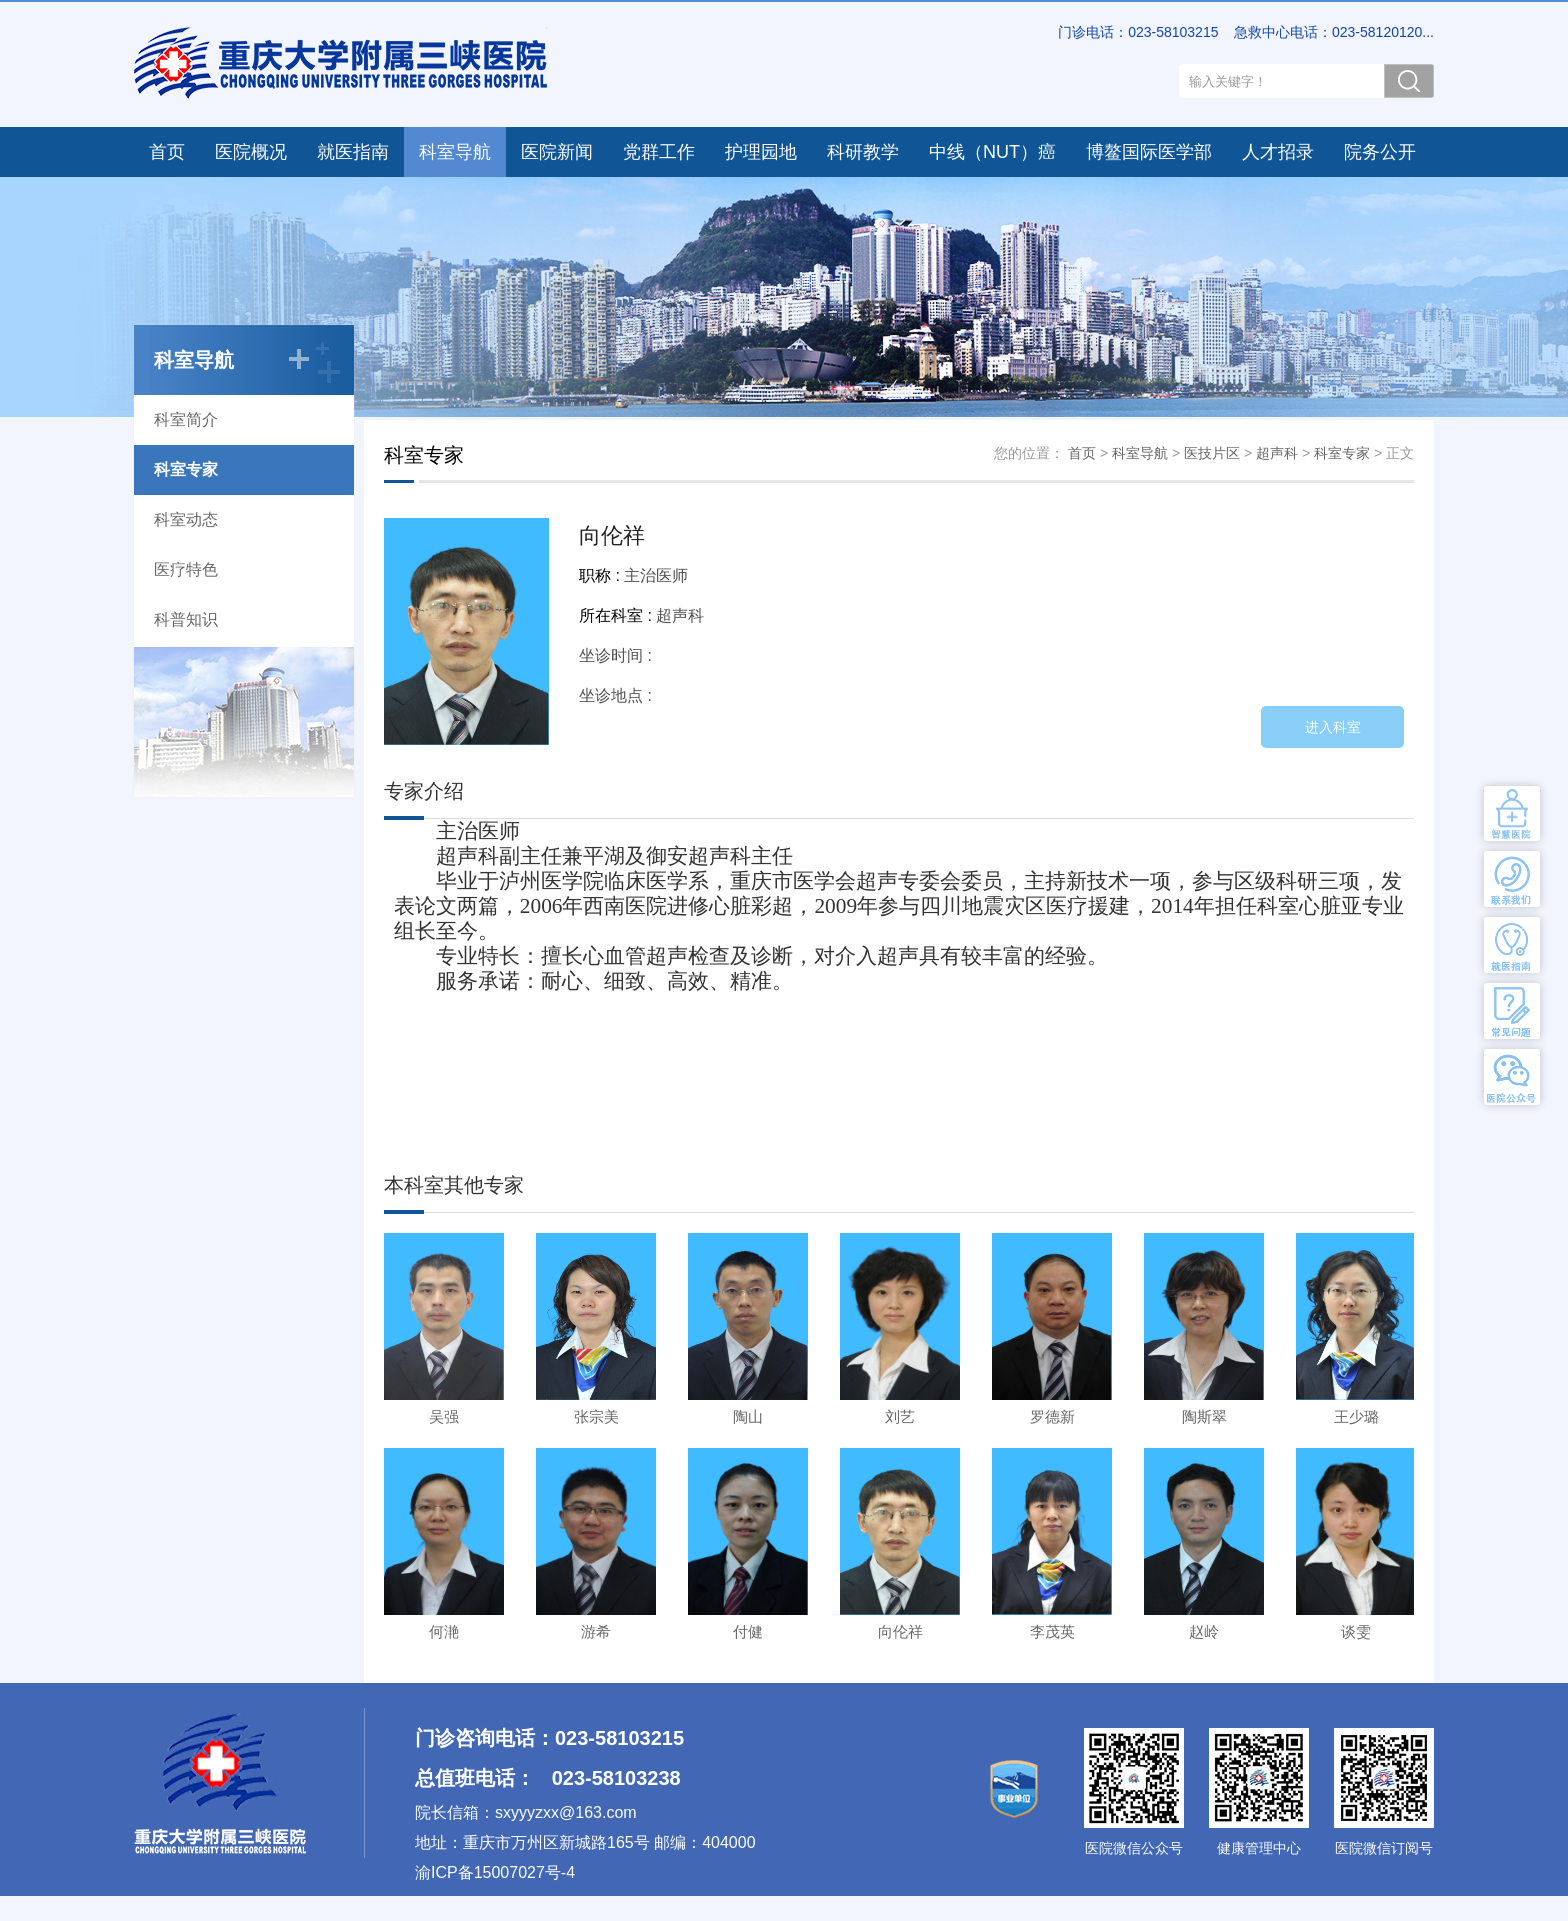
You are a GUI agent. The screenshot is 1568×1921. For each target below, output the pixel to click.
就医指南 (353, 152)
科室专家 (186, 469)
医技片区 (1212, 453)
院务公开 (1380, 152)
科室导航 (455, 152)
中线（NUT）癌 (992, 152)
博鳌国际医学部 (1149, 152)
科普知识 (186, 619)
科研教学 (863, 152)
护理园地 (761, 152)
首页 (167, 152)
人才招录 (1278, 152)
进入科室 (1333, 727)
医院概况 (251, 152)
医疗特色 (186, 569)
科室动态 (186, 519)
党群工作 (659, 152)
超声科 (1277, 453)
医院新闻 (557, 152)
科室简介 (186, 419)
